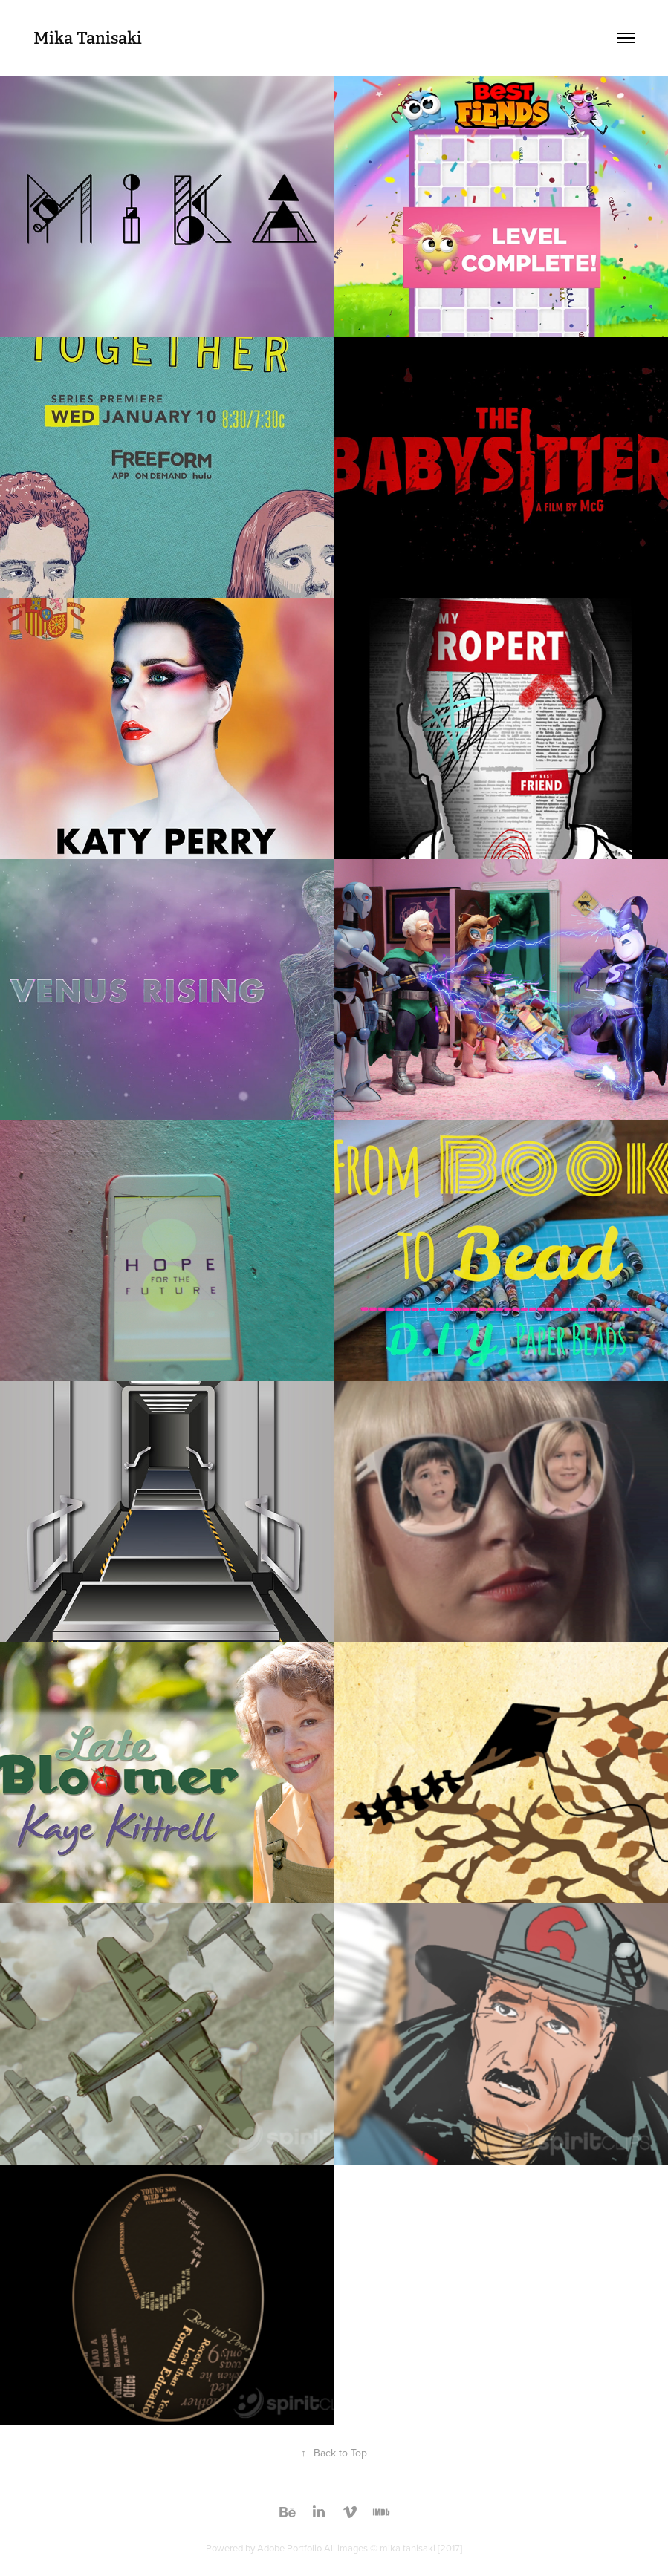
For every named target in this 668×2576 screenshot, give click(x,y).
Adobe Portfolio (289, 2547)
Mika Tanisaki (87, 37)
